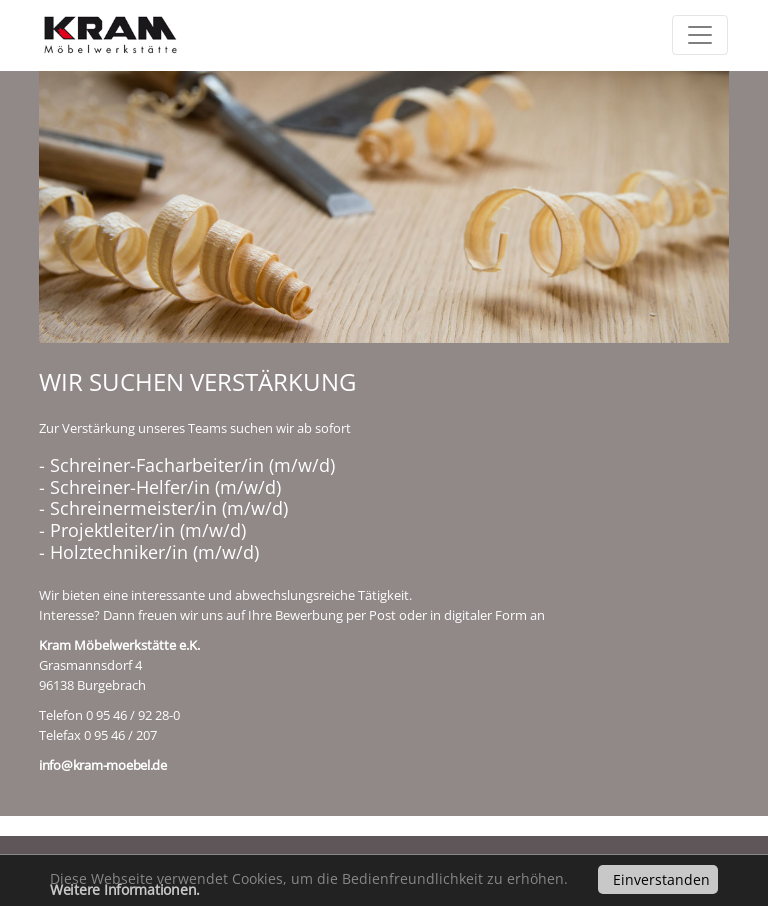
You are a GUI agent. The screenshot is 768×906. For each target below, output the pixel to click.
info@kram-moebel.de (103, 765)
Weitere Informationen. (125, 889)
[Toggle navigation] (700, 35)
